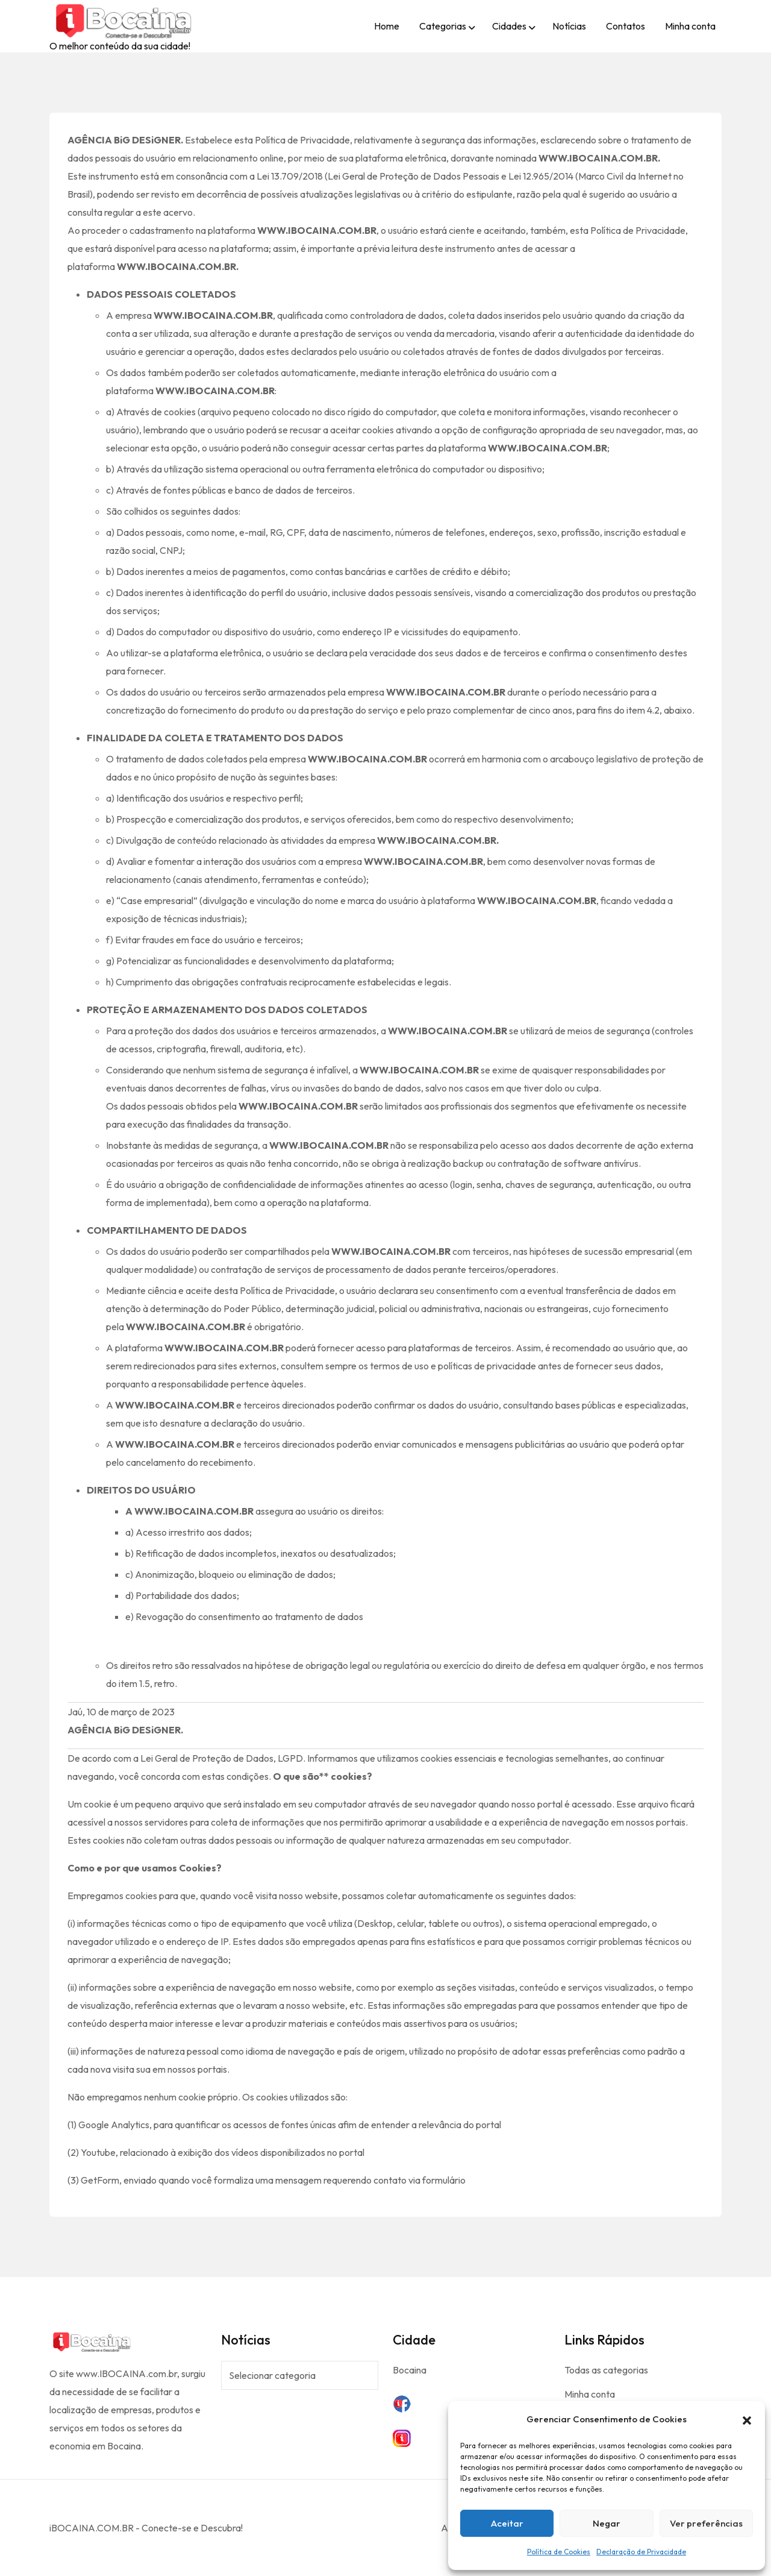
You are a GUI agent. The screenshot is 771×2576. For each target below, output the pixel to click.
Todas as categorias (606, 2370)
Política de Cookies (558, 2551)
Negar (606, 2523)
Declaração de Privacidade (641, 2551)
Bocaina (409, 2370)
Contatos (625, 26)
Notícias (569, 26)
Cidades (509, 26)
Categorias (442, 26)
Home (386, 26)
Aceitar (507, 2523)
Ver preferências (706, 2523)
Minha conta (690, 26)
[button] (747, 2419)
